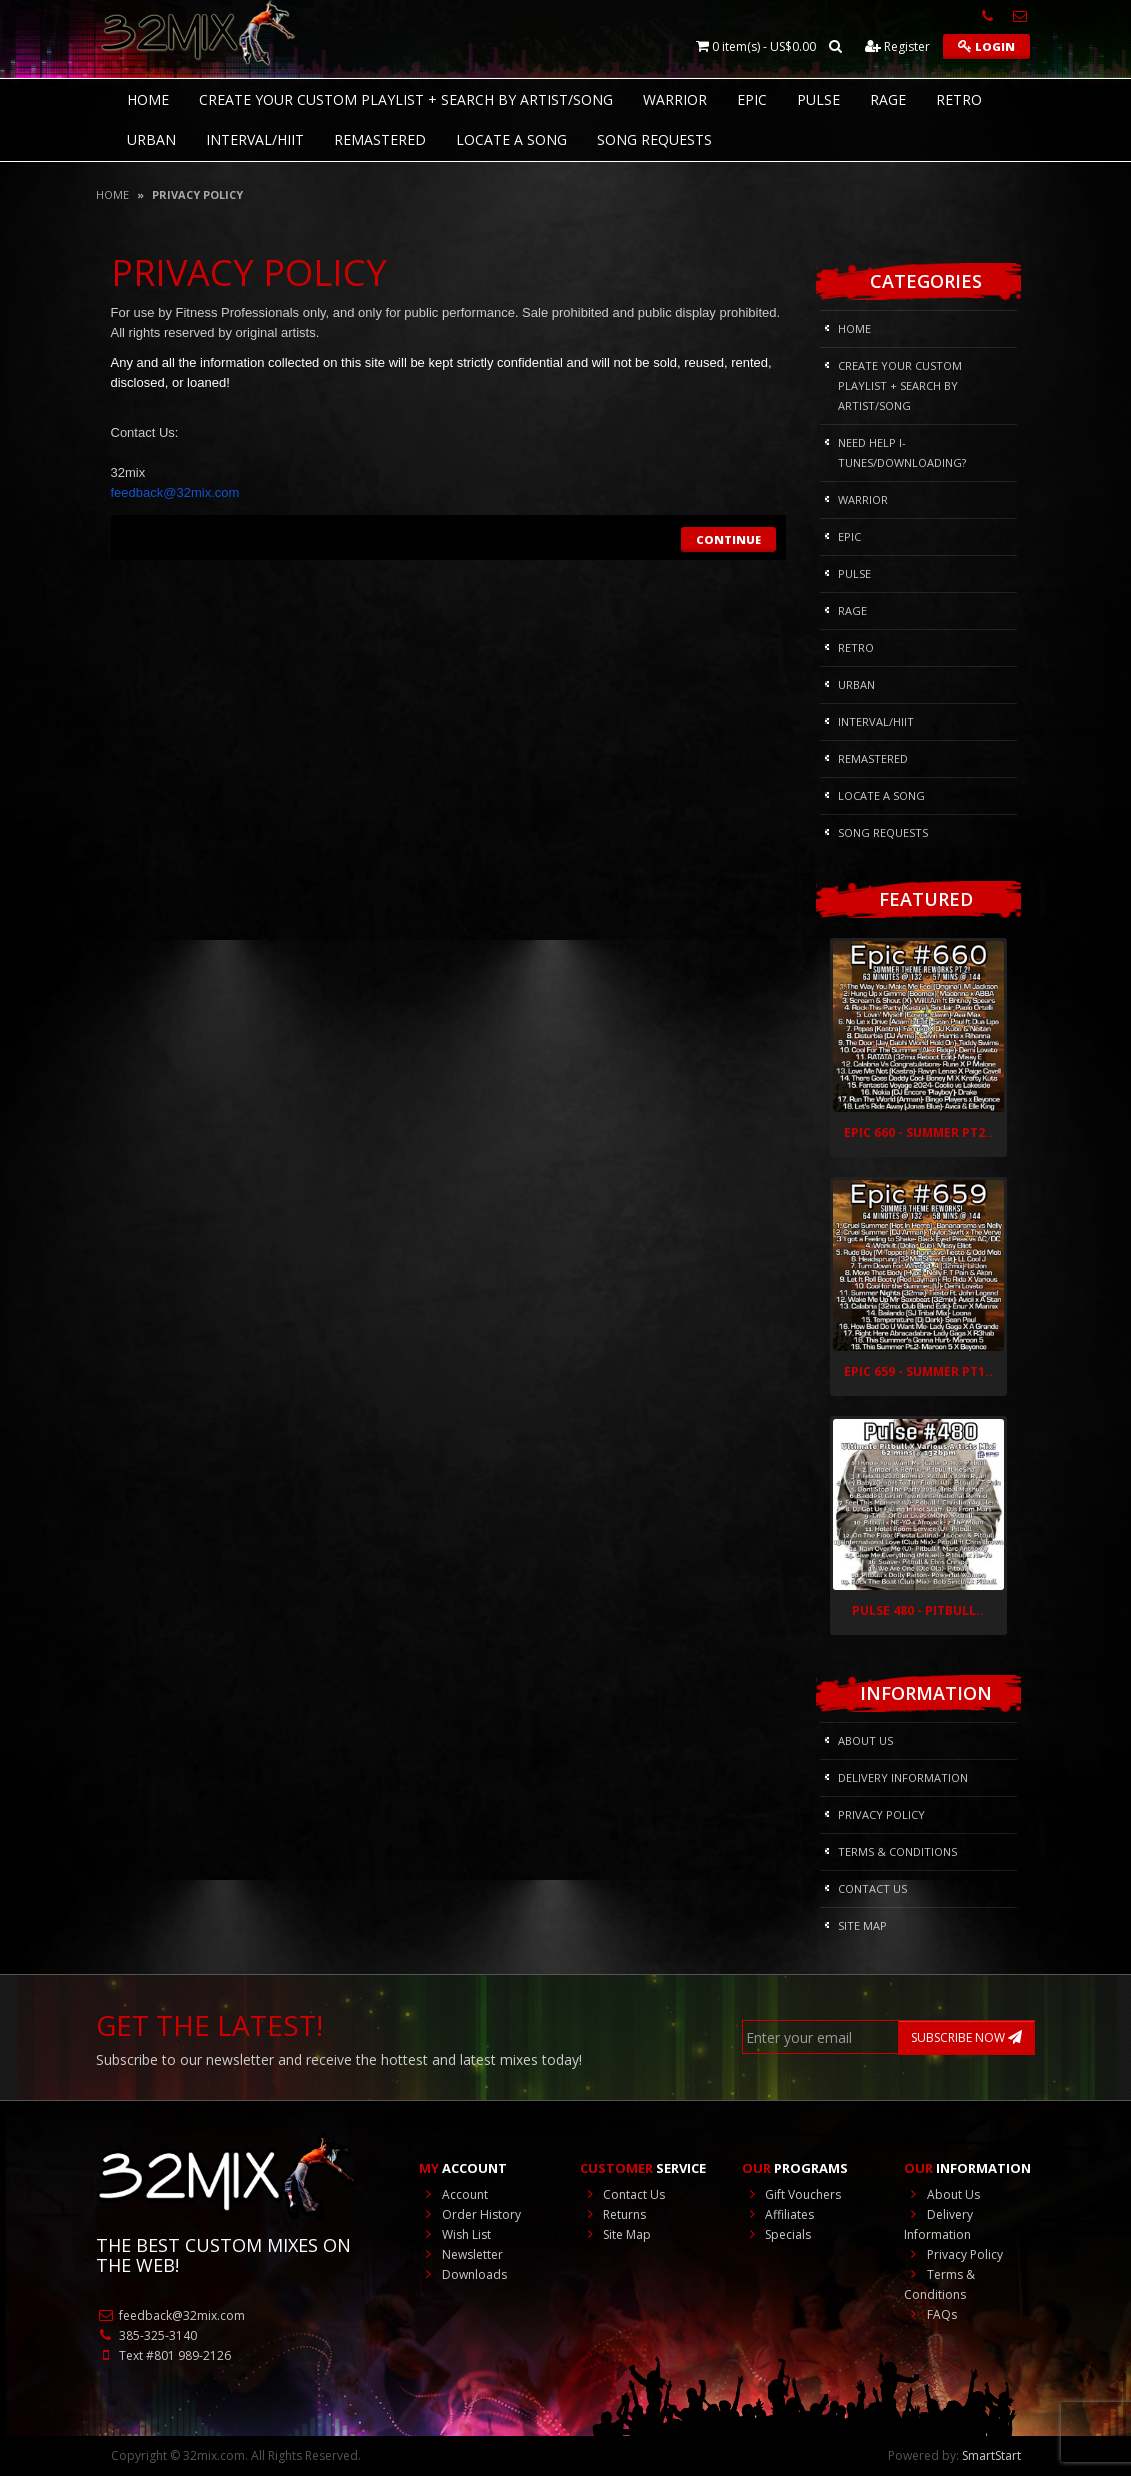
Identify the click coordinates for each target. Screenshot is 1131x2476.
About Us (865, 1740)
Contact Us (872, 1888)
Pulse (818, 99)
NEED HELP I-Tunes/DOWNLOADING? (902, 452)
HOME (148, 99)
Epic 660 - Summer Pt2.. (918, 1132)
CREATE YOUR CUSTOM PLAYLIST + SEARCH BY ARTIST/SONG (406, 99)
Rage (888, 99)
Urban (151, 139)
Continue (728, 539)
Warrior (675, 99)
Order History (470, 2214)
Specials (776, 2234)
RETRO (959, 99)
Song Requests (654, 139)
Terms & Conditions (897, 1851)
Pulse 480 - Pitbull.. (918, 1610)
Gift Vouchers (791, 2194)
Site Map (862, 1925)
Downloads (463, 2274)
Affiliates (778, 2214)
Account (453, 2194)
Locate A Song (511, 139)
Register (897, 46)
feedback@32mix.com (170, 2315)
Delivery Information (903, 1777)
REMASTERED (380, 139)
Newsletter (461, 2254)
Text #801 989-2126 (163, 2355)
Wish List (455, 2234)
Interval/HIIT (255, 139)
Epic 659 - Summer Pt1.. (918, 1371)
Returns (613, 2214)
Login (986, 46)
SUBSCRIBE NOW (966, 2037)
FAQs (930, 2314)
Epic (752, 99)
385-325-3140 (146, 2335)
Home (112, 194)
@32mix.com (175, 492)
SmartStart (991, 2455)
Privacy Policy (197, 194)
